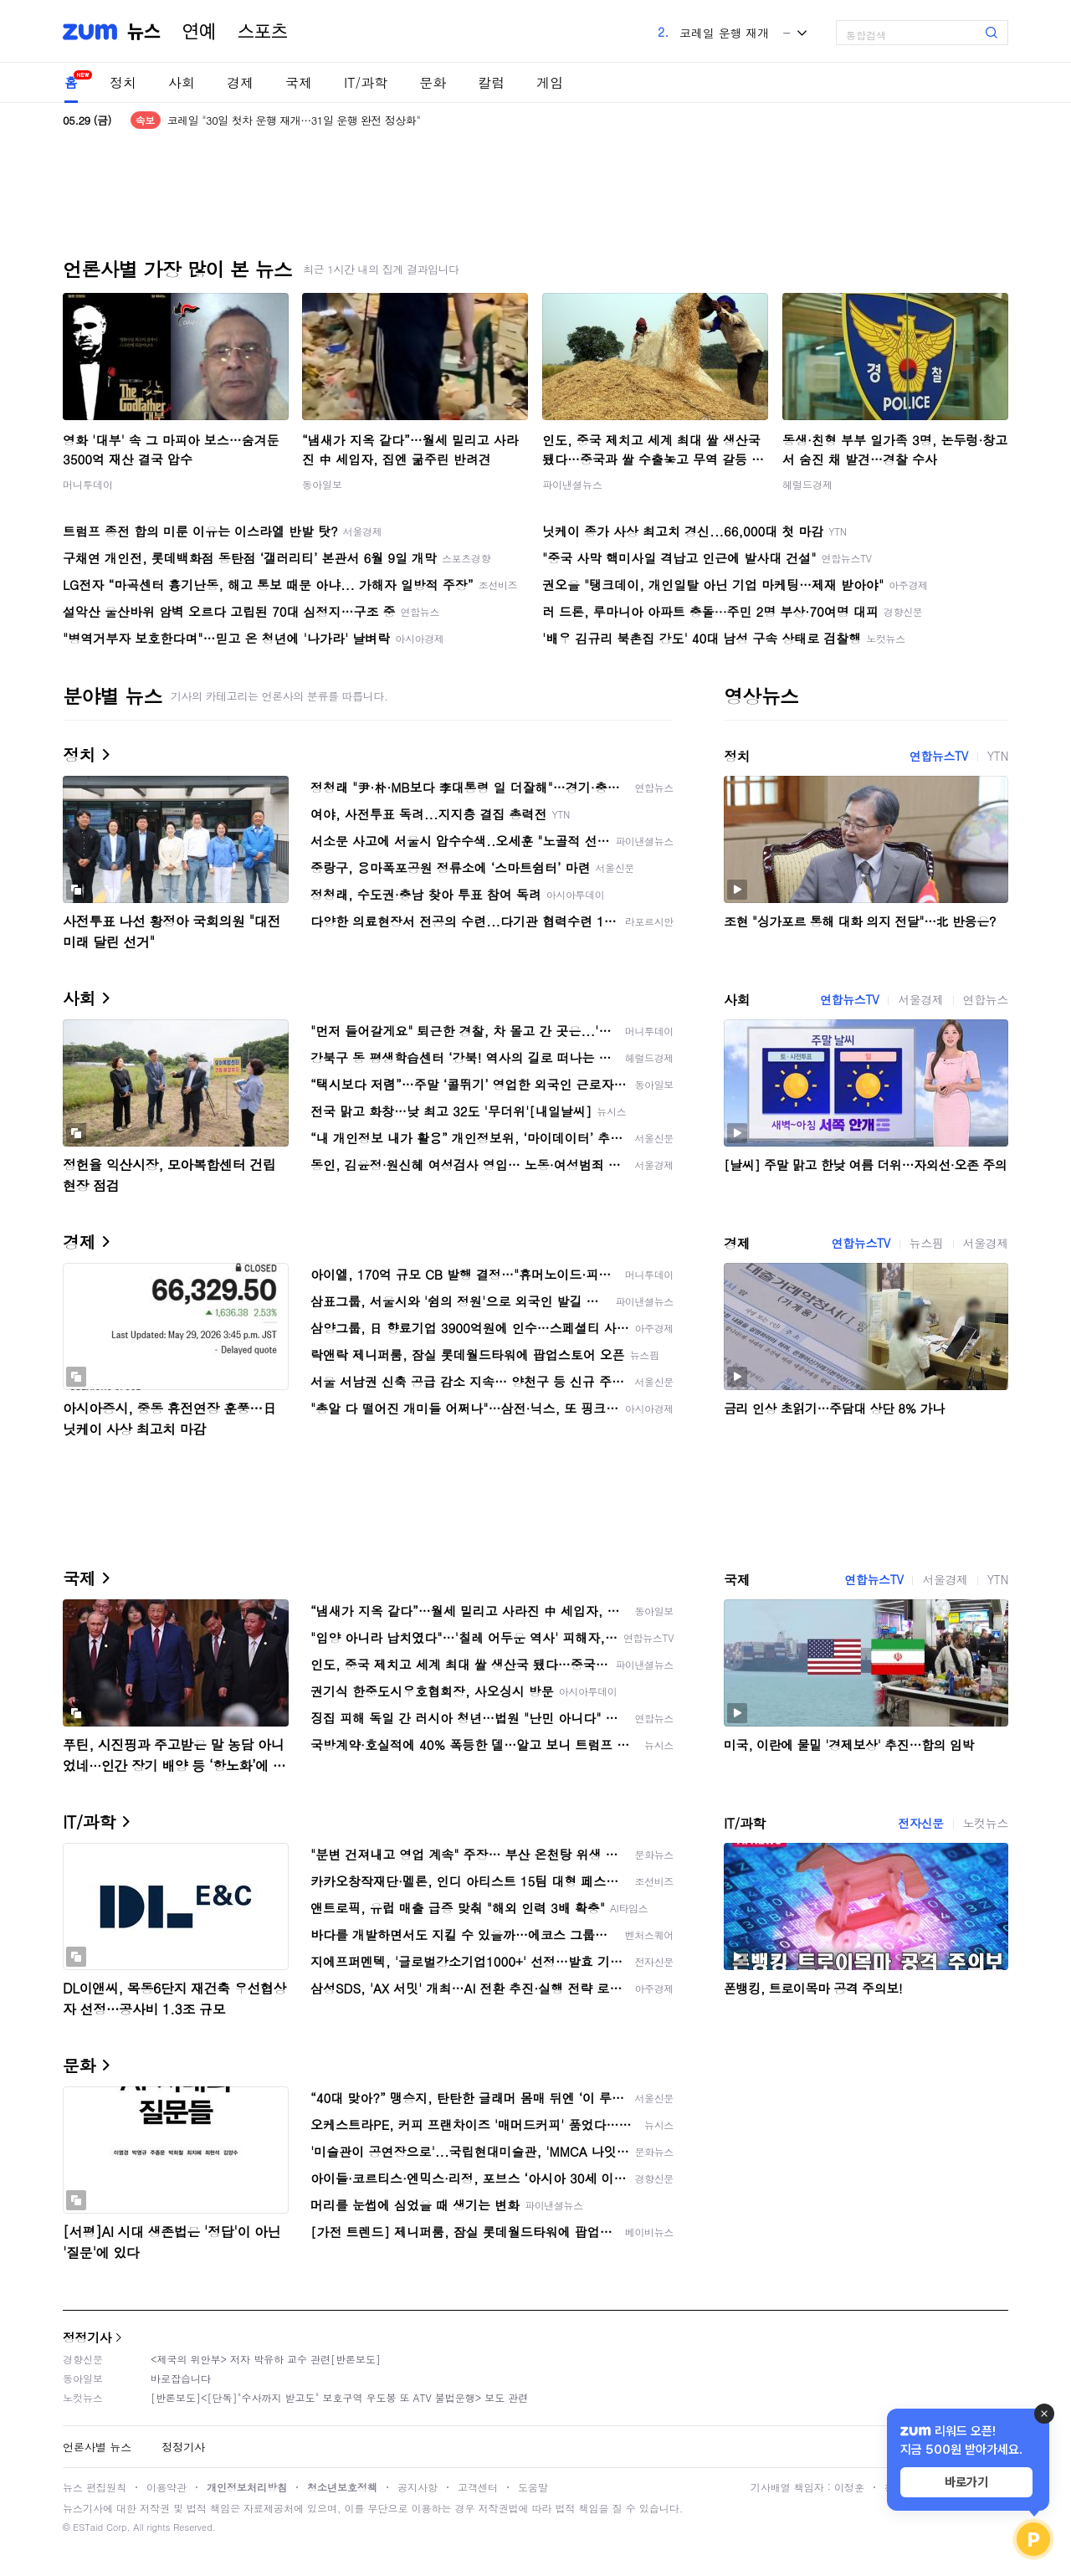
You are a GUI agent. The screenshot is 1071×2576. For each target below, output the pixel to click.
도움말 (533, 2487)
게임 (549, 82)
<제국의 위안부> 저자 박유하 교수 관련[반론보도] (266, 2359)
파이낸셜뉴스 (572, 484)
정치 (123, 82)
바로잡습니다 (181, 2378)
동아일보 (322, 484)
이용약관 (166, 2487)
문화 (432, 82)
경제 (240, 82)
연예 (199, 32)
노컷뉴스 (985, 1822)
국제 (298, 82)
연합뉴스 (985, 999)
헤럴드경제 (807, 484)
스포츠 (263, 32)
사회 (181, 82)
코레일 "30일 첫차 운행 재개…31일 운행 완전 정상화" (294, 120)
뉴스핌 (927, 1242)
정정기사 (87, 2337)
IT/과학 (365, 82)
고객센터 (478, 2487)
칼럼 (491, 82)
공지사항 (417, 2487)
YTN (997, 755)
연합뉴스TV (939, 755)
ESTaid (88, 2527)
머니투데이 (88, 484)
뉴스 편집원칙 (94, 2487)
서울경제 (920, 999)
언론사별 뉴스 (97, 2447)
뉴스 (144, 32)
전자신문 (920, 1822)
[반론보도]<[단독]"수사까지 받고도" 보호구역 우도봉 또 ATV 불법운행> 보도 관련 (339, 2397)
